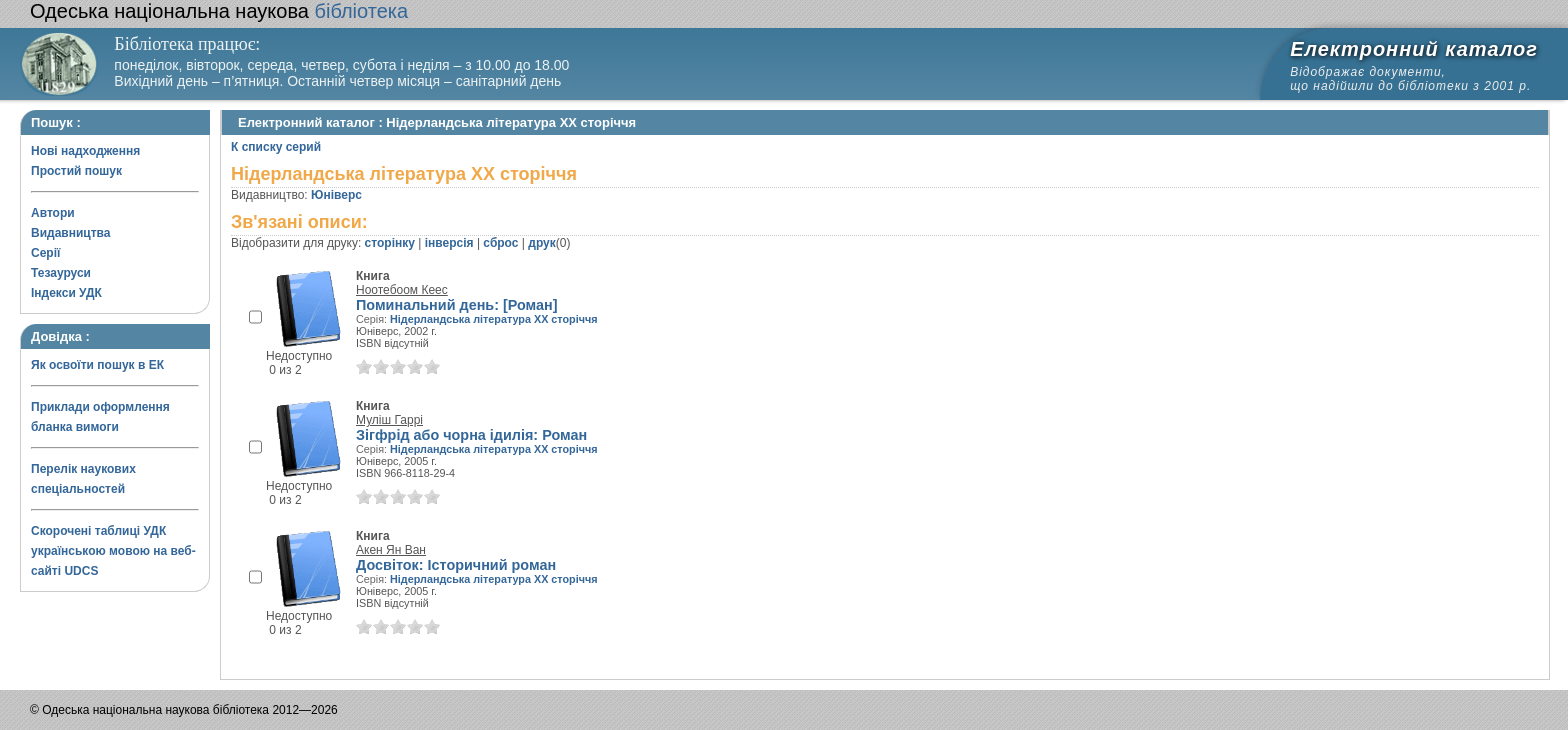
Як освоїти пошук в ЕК (97, 365)
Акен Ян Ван (391, 550)
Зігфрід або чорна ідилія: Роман (471, 435)
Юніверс (336, 195)
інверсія (449, 243)
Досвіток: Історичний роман (456, 565)
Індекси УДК (66, 293)
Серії (45, 253)
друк (541, 243)
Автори (53, 213)
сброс (500, 243)
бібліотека (219, 11)
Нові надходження (85, 151)
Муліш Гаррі (389, 420)
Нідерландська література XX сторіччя (493, 319)
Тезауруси (61, 273)
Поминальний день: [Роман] (457, 305)
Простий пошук (76, 171)
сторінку (390, 243)
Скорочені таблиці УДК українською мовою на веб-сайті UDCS (113, 551)
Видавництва (70, 233)
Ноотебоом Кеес (402, 290)
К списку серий (276, 147)
